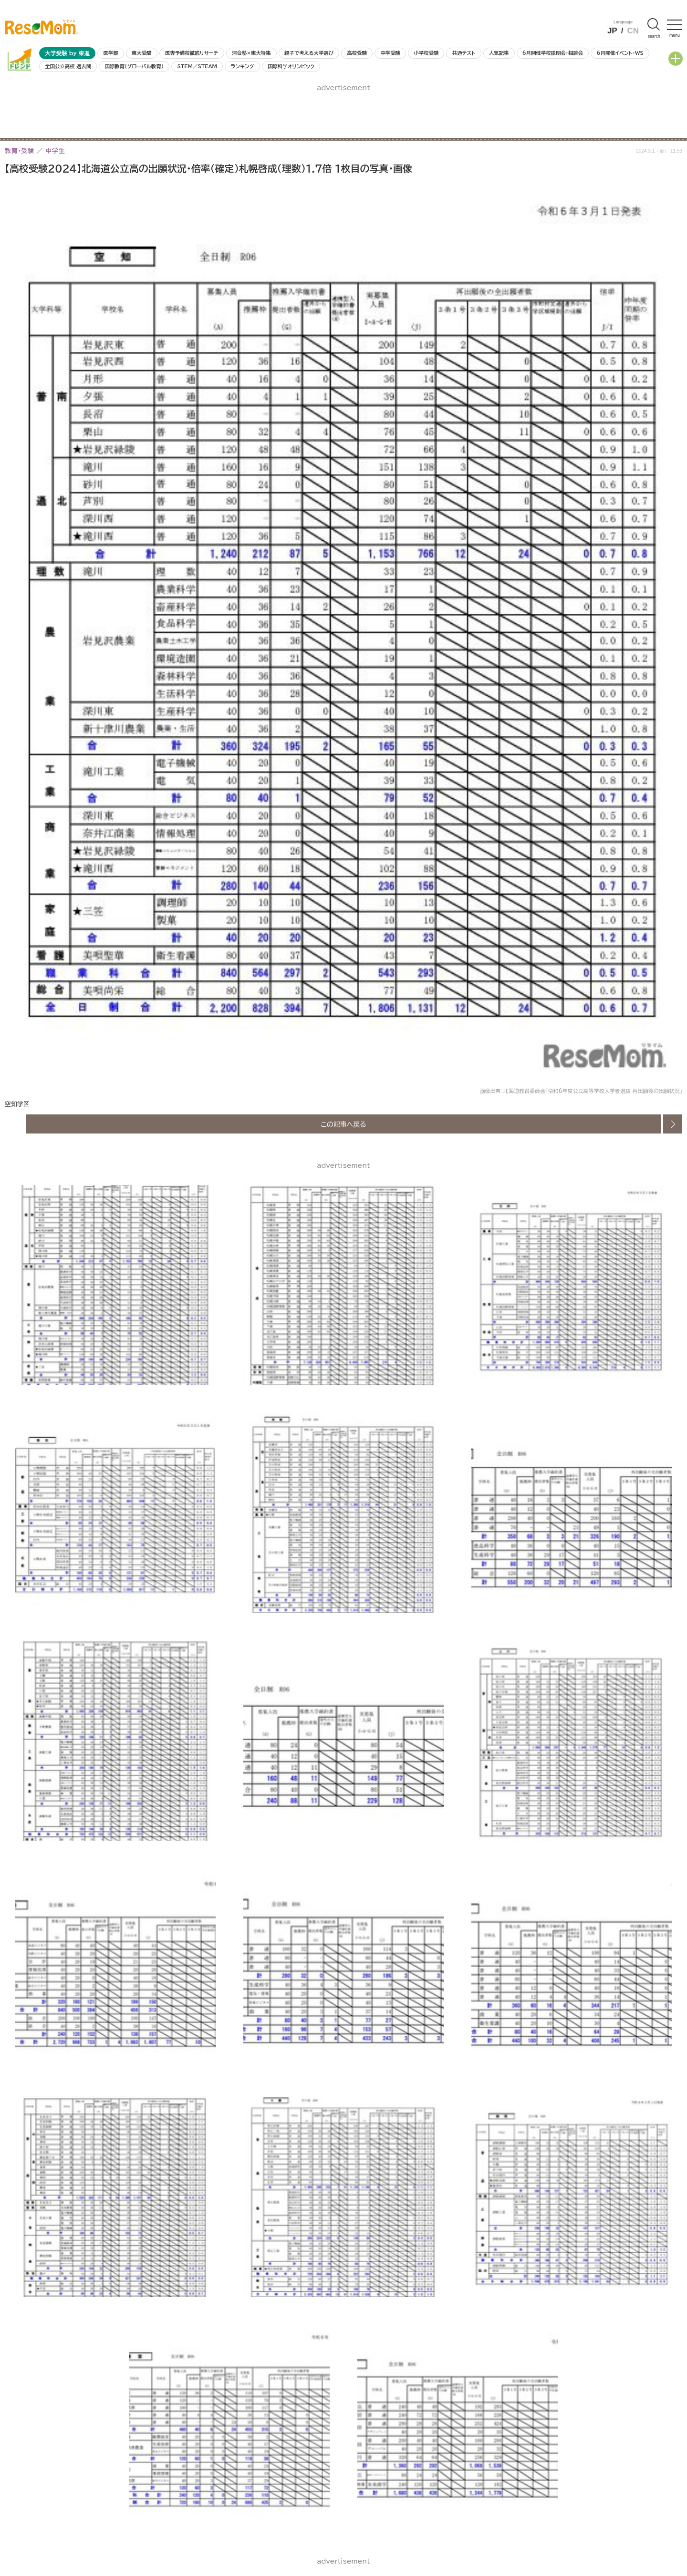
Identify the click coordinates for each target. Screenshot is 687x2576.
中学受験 (390, 53)
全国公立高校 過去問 (68, 66)
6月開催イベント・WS (619, 53)
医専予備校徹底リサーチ (192, 53)
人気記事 (499, 53)
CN (633, 30)
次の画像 (672, 1123)
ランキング (242, 66)
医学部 (111, 53)
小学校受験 (426, 53)
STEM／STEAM (197, 66)
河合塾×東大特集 (251, 53)
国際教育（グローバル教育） (134, 66)
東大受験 (142, 53)
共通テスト (464, 53)
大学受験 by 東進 (67, 53)
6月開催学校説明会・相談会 (552, 53)
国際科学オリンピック (291, 66)
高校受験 (357, 53)
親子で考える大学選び (308, 53)
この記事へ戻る (343, 1124)
